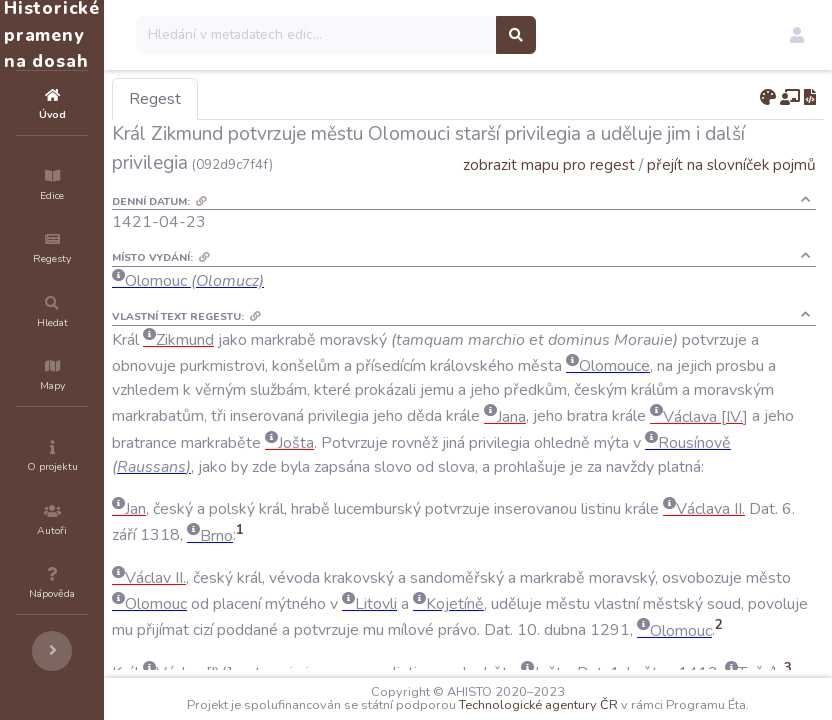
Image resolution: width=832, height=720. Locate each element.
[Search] (436, 35)
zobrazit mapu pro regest (549, 164)
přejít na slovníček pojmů (731, 164)
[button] (797, 35)
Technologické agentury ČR (610, 692)
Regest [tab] (275, 99)
